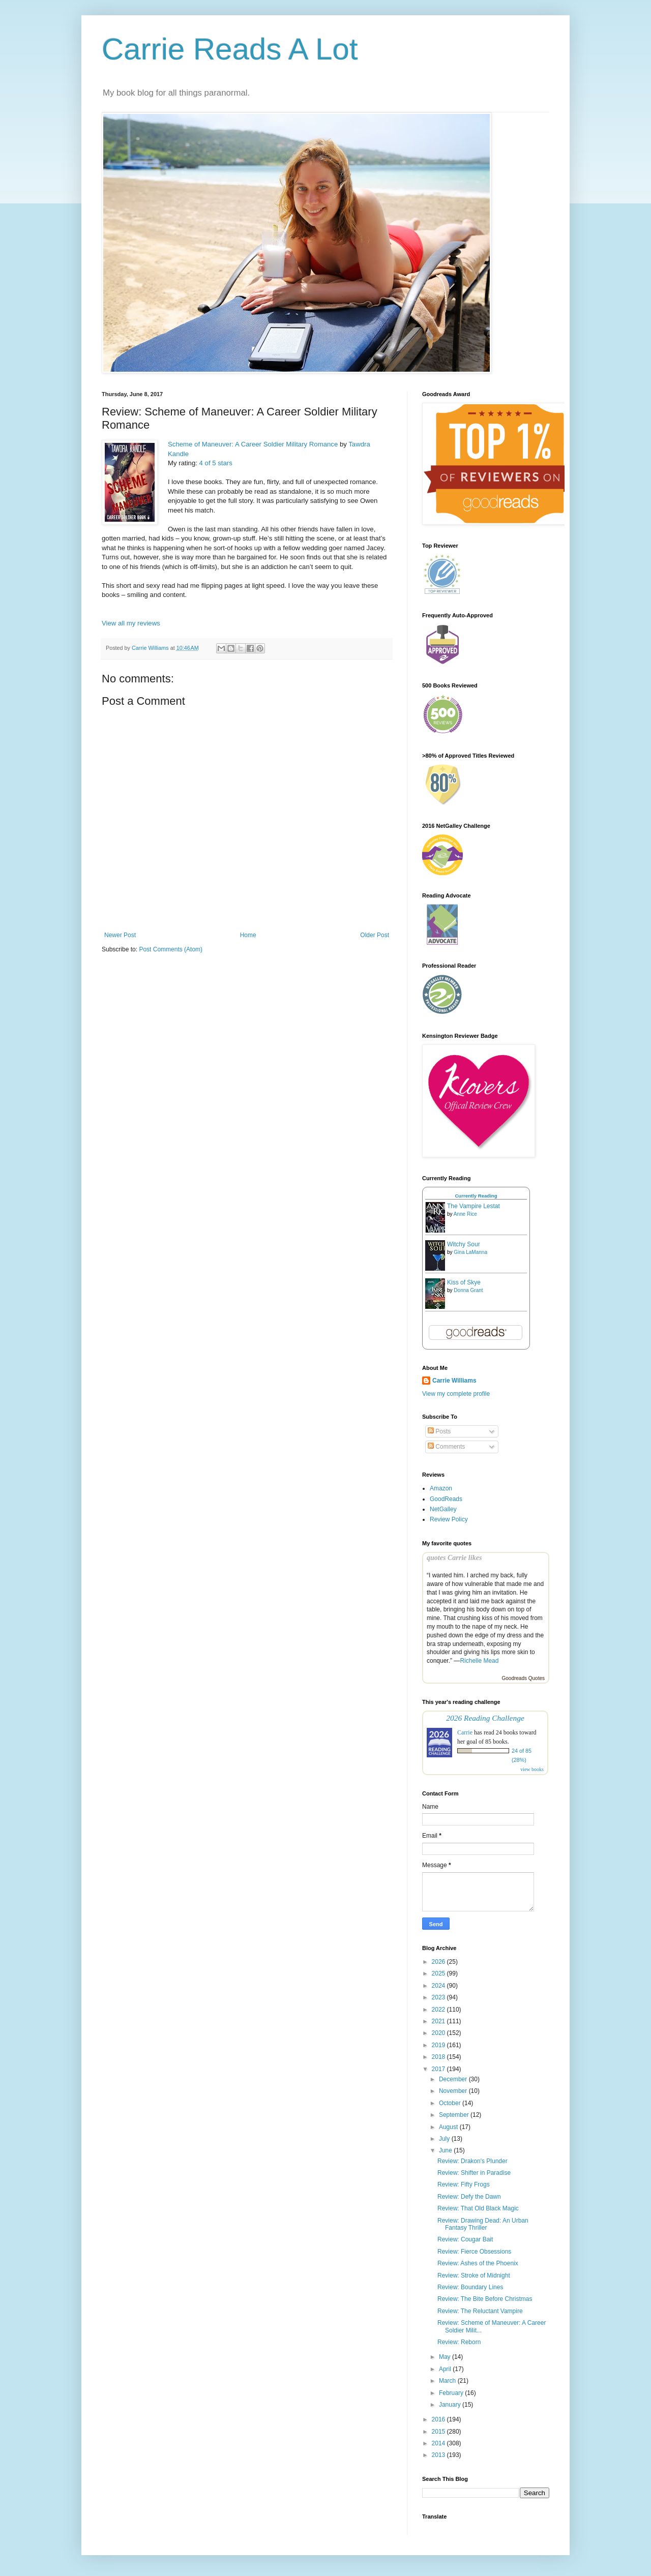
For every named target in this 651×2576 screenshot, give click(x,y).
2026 (439, 1961)
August (449, 2127)
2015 (439, 2431)
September (454, 2114)
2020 (439, 2032)
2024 (439, 1985)
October (450, 2103)
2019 (439, 2045)
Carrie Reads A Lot (230, 49)
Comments (446, 1446)
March (448, 2380)
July (445, 2138)
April (446, 2369)
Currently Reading (476, 1196)
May (445, 2356)
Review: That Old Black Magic (478, 2208)
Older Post (374, 935)
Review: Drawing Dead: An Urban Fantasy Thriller (482, 2224)
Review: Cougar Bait (465, 2239)
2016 (439, 2419)
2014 (439, 2443)
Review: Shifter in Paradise (474, 2172)
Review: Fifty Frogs (463, 2184)
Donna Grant (468, 1290)
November (454, 2090)
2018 (439, 2056)
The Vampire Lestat (473, 1206)
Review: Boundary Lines (470, 2287)
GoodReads (446, 1499)
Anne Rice (465, 1214)
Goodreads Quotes (523, 1678)
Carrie (464, 1732)
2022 (439, 2009)
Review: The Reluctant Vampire (480, 2311)
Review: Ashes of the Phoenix (477, 2263)
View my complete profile (456, 1393)
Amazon (441, 1488)
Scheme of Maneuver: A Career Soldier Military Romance (253, 444)
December (454, 2079)
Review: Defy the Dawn (469, 2196)
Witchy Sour (463, 1244)
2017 (439, 2069)
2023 (439, 1997)
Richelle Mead (479, 1660)
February (452, 2393)
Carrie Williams (454, 1380)
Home (248, 935)
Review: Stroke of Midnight (473, 2275)
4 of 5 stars (215, 463)
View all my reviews (131, 623)
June (446, 2150)
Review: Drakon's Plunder (472, 2161)
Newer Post (120, 935)
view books (532, 1769)
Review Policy (449, 1519)
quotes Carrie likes (454, 1557)
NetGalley (443, 1509)
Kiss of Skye (464, 1282)
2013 (439, 2455)
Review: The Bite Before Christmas (484, 2298)
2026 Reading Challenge (485, 1718)
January (450, 2404)
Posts (439, 1431)
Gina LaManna (470, 1252)
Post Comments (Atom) (170, 949)
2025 (439, 1973)
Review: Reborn (459, 2342)
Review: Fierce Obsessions (474, 2251)
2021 (439, 2021)
